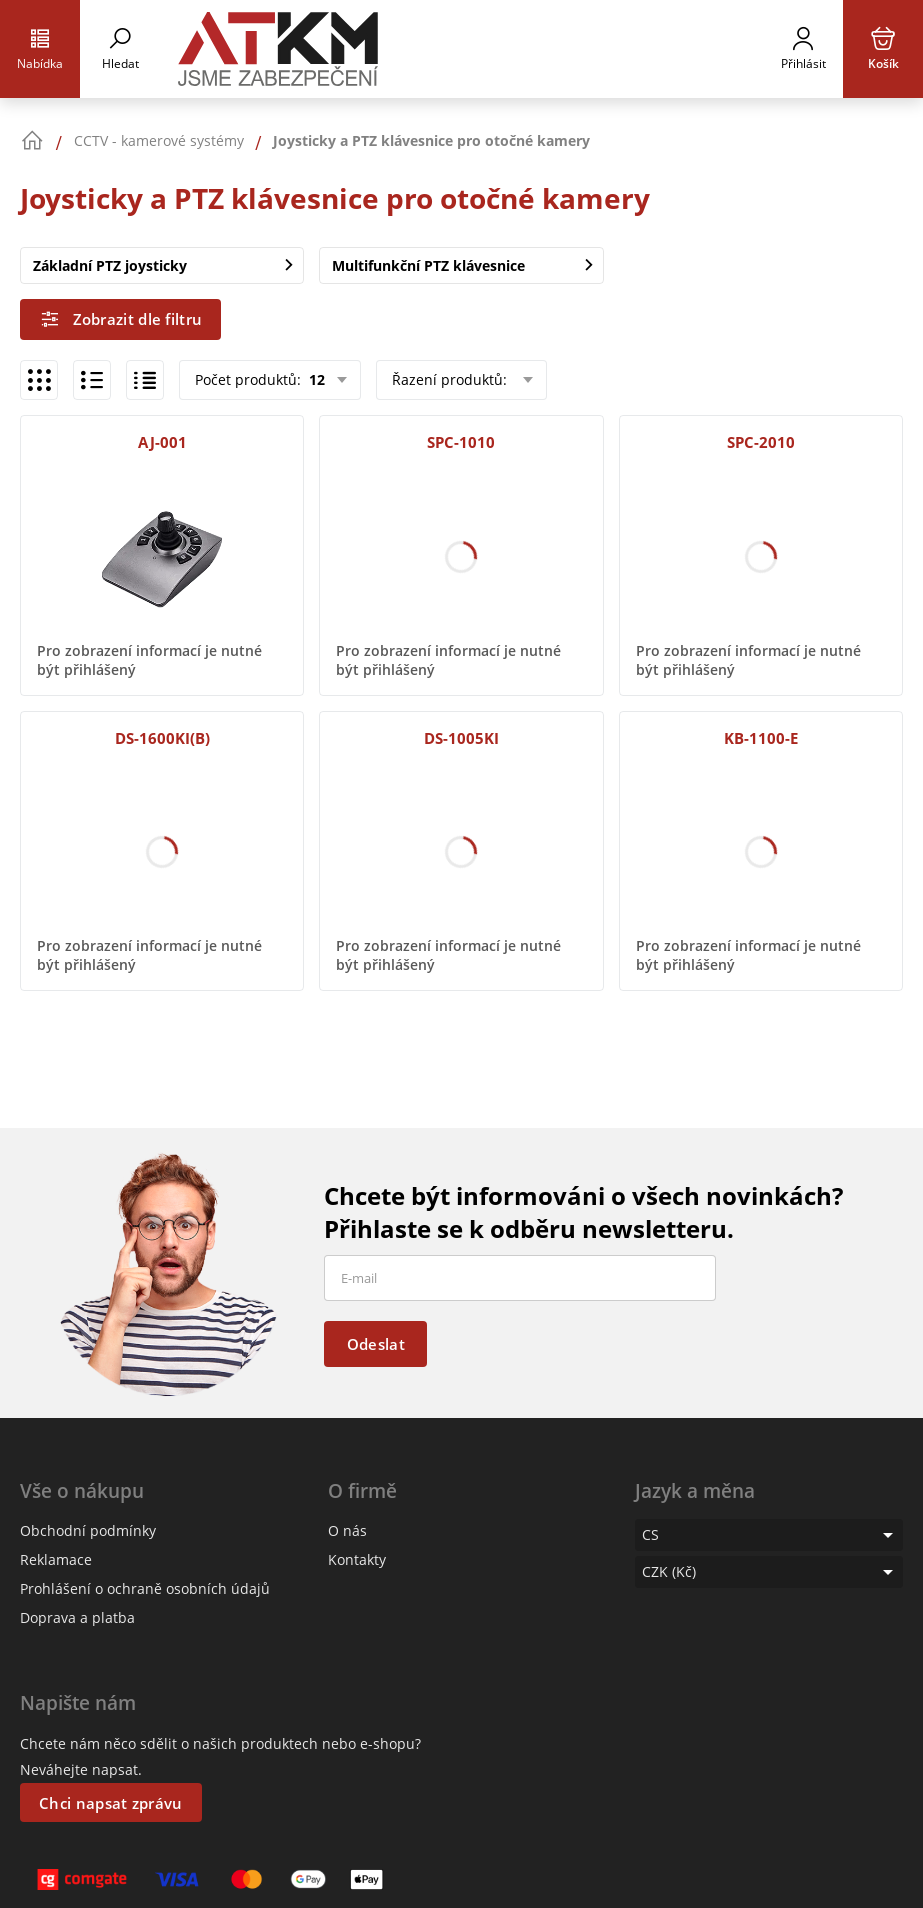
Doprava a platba (77, 1617)
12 (315, 379)
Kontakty (357, 1559)
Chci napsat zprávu (110, 1803)
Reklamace (56, 1559)
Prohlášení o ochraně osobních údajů (145, 1588)
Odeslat (376, 1344)
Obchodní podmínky (88, 1530)
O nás (347, 1530)
